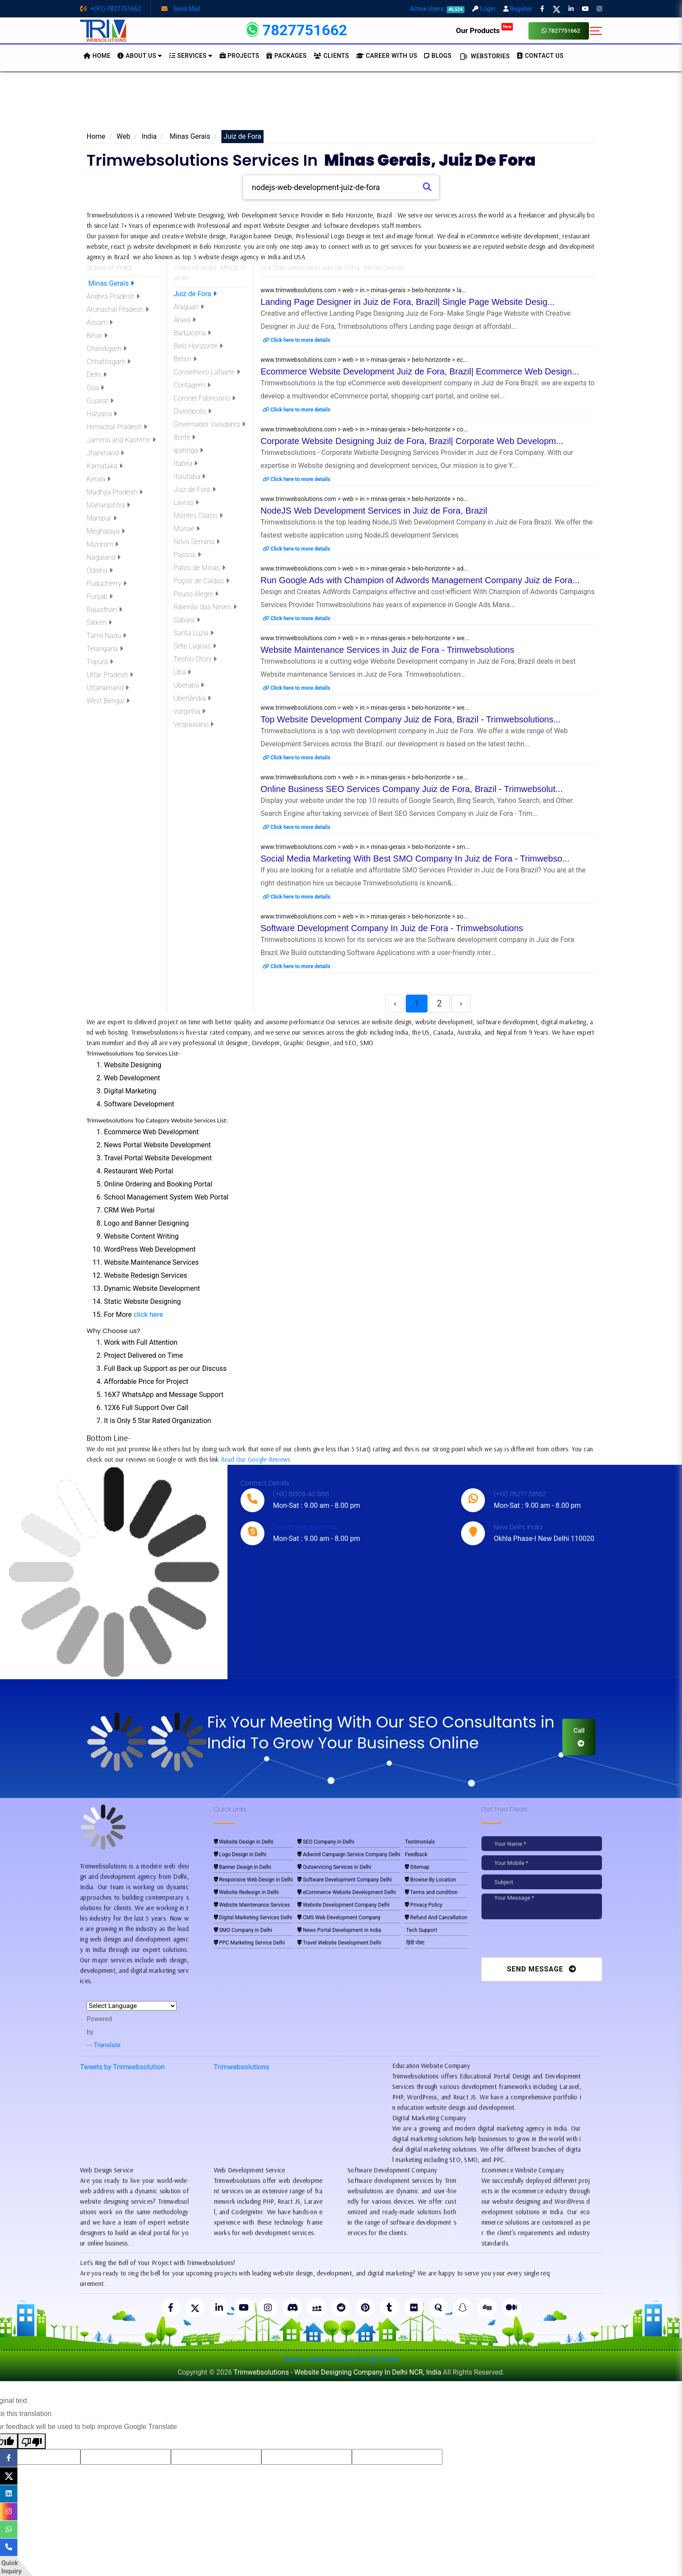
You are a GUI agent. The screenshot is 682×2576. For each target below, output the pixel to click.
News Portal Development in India (339, 1930)
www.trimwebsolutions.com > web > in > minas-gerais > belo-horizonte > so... (364, 916)
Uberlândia (192, 698)
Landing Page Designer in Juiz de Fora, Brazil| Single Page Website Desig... (408, 302)
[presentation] (541, 1941)
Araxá (185, 320)
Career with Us (387, 55)
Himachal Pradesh (117, 427)
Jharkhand (105, 453)
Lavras (186, 502)
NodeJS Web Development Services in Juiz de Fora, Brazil (374, 510)
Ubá (182, 672)
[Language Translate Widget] (132, 2006)
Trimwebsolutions (241, 2067)
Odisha (100, 570)
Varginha (189, 711)
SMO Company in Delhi (243, 1930)
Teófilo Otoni (195, 659)
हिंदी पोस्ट (415, 1943)
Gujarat (100, 401)
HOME (97, 55)
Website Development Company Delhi (344, 1905)
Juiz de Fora (195, 294)
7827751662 (561, 30)
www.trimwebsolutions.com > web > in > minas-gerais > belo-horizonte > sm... (365, 846)
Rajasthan (104, 609)
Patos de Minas (199, 568)
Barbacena (192, 333)
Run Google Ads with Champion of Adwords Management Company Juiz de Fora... (420, 580)
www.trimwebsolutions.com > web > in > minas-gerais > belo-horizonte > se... (364, 777)
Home (96, 136)
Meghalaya (106, 531)
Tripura (100, 662)
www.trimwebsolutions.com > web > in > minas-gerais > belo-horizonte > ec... (364, 359)
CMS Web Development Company (339, 1917)
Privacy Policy (423, 1905)
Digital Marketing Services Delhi (253, 1917)
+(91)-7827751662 (110, 8)
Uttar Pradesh (110, 675)
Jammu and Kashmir (121, 440)
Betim (185, 359)
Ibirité (184, 437)
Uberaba (189, 685)
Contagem (192, 385)
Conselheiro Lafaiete (207, 372)
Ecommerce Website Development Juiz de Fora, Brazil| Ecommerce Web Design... (420, 371)
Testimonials (420, 1842)
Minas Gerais (189, 136)
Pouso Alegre (196, 594)
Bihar (97, 335)
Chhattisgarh (108, 361)
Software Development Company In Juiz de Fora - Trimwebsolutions (392, 928)
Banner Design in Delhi (242, 1867)
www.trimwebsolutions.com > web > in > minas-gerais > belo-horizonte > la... (363, 290)
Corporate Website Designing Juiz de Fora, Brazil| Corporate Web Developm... (412, 441)
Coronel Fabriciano (204, 398)
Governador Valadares (209, 424)
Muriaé (187, 529)
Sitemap (417, 1867)
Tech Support (421, 1930)
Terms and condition (431, 1892)
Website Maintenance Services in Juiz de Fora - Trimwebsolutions (387, 650)
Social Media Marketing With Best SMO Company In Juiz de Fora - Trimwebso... (415, 858)
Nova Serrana (197, 542)
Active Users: (437, 8)
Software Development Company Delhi (344, 1880)
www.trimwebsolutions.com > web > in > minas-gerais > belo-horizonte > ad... (364, 568)
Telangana (105, 649)
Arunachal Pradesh (118, 309)
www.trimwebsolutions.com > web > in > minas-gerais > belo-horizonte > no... (364, 498)
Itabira (185, 463)
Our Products (484, 30)
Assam (100, 322)
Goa (95, 388)
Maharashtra (108, 505)
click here (148, 1314)
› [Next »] (461, 1003)
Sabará (187, 620)
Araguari (189, 307)
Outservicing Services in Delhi (334, 1867)
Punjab (100, 596)
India (149, 136)
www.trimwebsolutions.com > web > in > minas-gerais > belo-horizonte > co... (364, 429)
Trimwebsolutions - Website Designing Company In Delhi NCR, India (337, 2372)
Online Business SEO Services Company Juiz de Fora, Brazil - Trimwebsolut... (412, 789)
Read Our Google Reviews (256, 1459)
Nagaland (103, 557)
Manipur (102, 518)
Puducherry (107, 583)
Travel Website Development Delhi (339, 1943)
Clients (331, 55)
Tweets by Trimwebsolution (122, 2067)
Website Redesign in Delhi (246, 1892)
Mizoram (102, 544)
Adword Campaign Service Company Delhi (349, 1854)
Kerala (98, 479)
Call (579, 1737)
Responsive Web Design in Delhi (253, 1880)
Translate (103, 2045)
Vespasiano (194, 724)
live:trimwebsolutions (305, 1526)
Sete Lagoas (195, 646)
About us (139, 55)
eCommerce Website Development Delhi (347, 1892)
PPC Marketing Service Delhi (249, 1943)
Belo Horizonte (198, 346)
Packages (286, 55)
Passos (187, 555)
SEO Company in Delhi (326, 1842)
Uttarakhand (108, 688)
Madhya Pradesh (115, 492)
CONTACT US (540, 55)
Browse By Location (430, 1880)
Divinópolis (192, 411)
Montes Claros (198, 515)
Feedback (416, 1854)
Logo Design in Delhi (240, 1854)
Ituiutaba (189, 476)
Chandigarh (107, 348)
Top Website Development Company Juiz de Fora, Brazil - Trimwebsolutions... (411, 719)
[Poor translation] (32, 2441)
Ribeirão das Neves (205, 607)
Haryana (102, 414)
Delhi (97, 375)
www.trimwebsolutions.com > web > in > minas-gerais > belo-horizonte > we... (365, 638)
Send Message (541, 1969)
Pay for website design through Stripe (341, 2359)
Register (517, 8)
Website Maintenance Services (252, 1905)
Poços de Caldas (201, 581)
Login (483, 8)
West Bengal (108, 701)
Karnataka (105, 466)
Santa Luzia (194, 633)
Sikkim (99, 622)
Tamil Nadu (106, 635)
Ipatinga (188, 450)
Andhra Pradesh (113, 296)
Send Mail (180, 8)
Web (123, 136)
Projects (240, 55)
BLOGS (437, 55)
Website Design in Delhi (244, 1842)
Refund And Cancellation (436, 1917)
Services (191, 55)
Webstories (484, 56)
